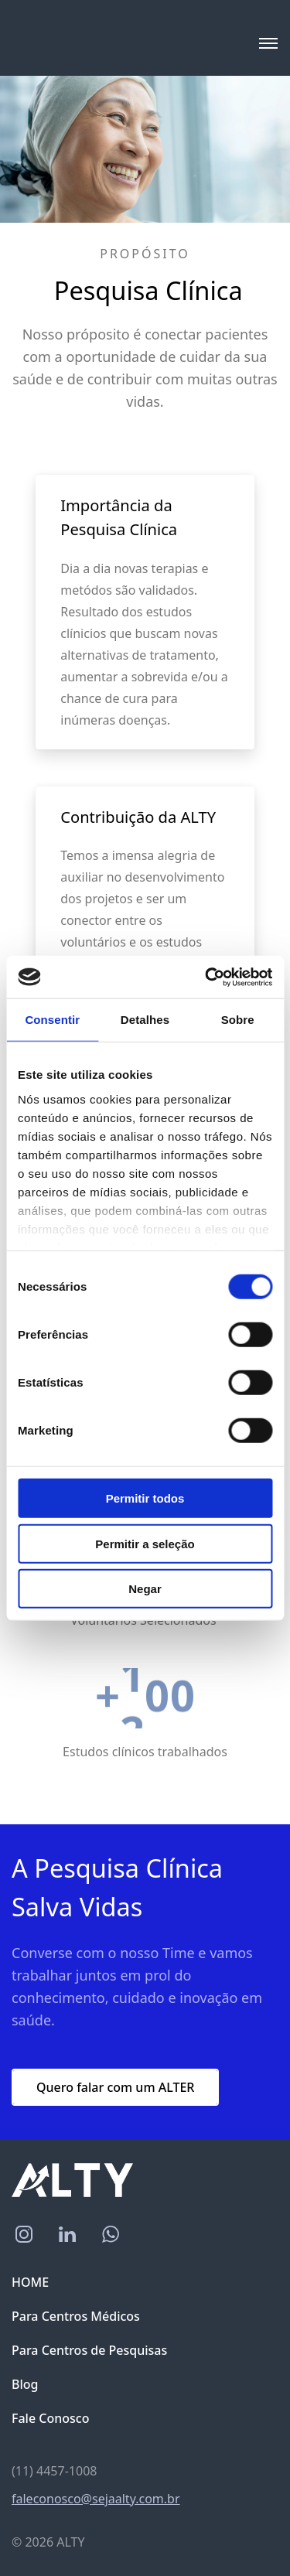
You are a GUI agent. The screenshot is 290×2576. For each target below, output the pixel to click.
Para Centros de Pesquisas (89, 2350)
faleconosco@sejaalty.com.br (96, 2498)
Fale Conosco (50, 2418)
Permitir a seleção (144, 1543)
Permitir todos (145, 1498)
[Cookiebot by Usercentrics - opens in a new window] (206, 977)
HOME (30, 2282)
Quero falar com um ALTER (115, 2087)
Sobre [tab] (237, 1019)
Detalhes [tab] (145, 1019)
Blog (25, 2384)
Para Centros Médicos (76, 2316)
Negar (145, 1588)
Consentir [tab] (52, 1019)
